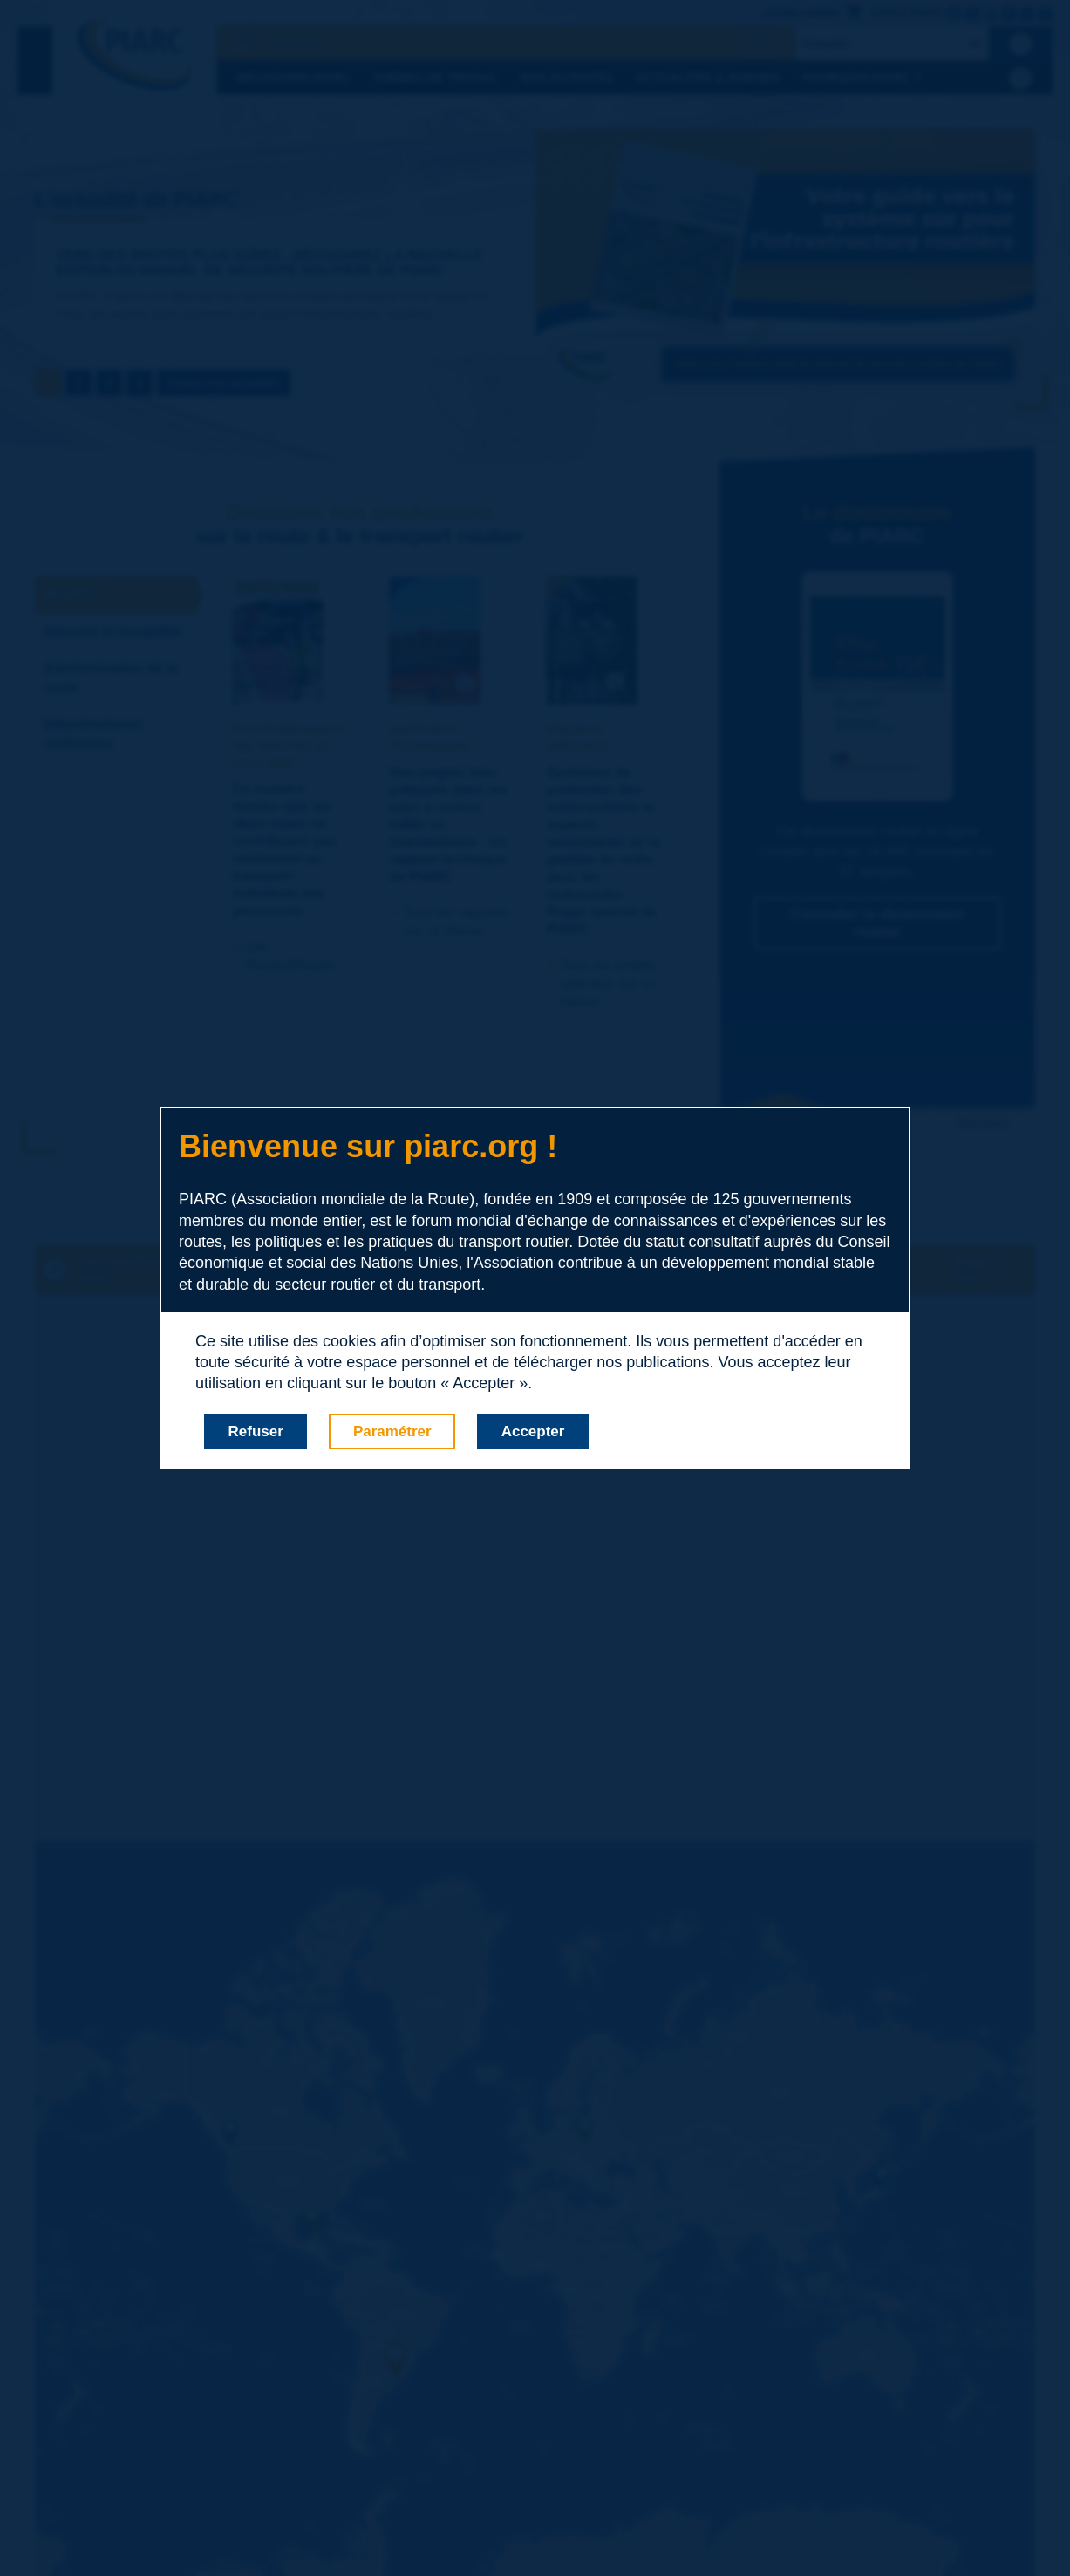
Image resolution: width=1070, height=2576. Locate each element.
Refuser (255, 1431)
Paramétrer (392, 1431)
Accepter (533, 1431)
